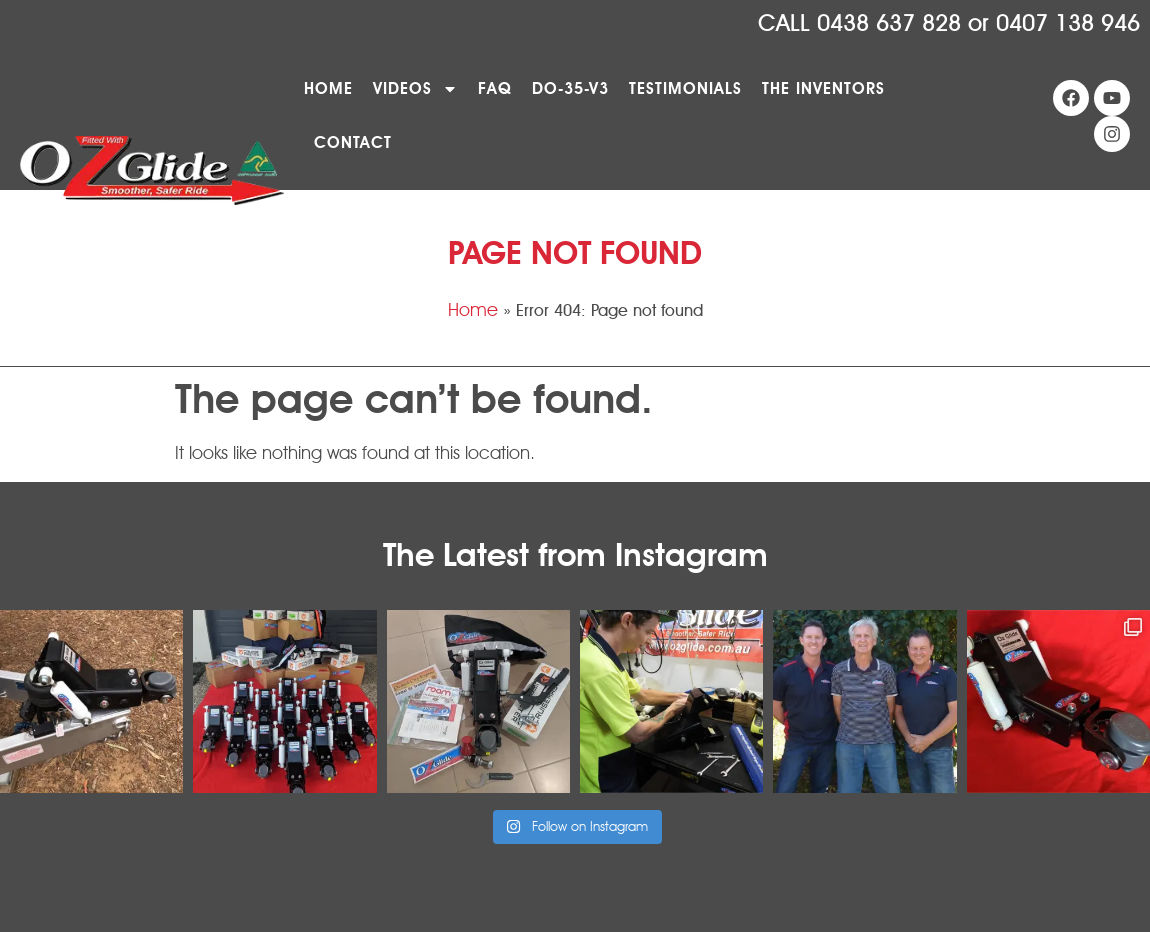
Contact (353, 142)
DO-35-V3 (570, 88)
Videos (415, 89)
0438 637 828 (889, 23)
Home (328, 88)
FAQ (495, 88)
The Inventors (823, 88)
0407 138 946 (1068, 23)
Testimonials (685, 88)
